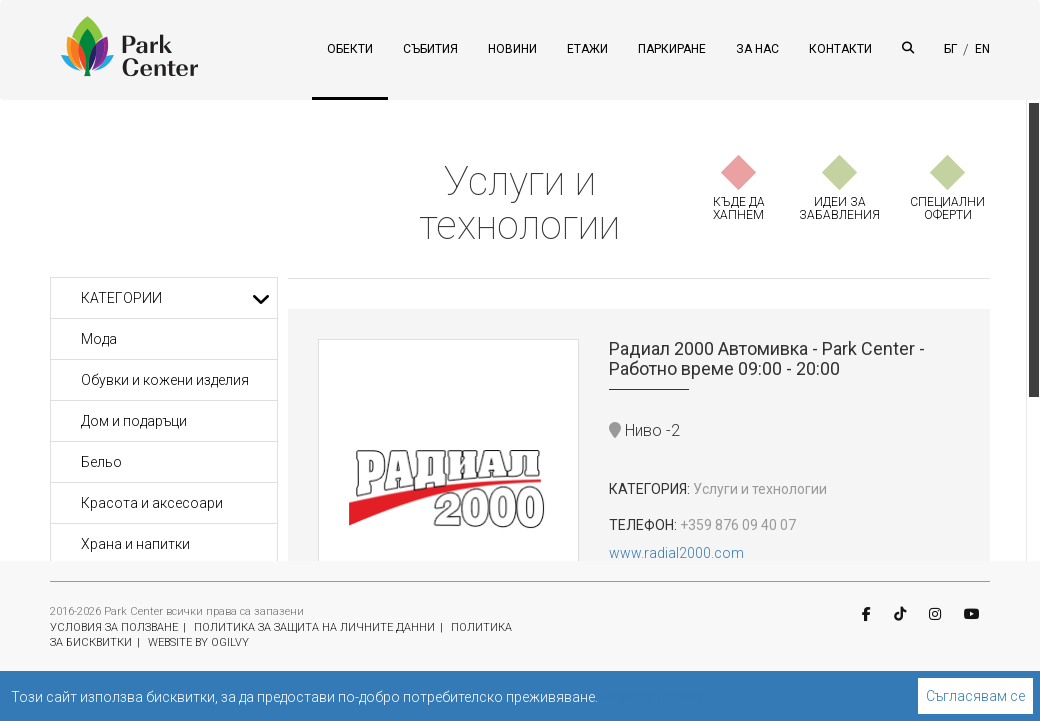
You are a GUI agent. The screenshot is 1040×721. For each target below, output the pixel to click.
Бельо (101, 462)
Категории (176, 298)
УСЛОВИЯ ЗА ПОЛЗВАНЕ (114, 627)
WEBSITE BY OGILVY (198, 642)
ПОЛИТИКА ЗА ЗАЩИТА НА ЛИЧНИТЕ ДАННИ (314, 627)
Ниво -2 (644, 430)
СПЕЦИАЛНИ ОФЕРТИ (947, 208)
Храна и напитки (135, 544)
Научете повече (652, 697)
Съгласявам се (975, 696)
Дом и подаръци (134, 421)
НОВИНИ (512, 49)
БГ (950, 49)
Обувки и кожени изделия (165, 380)
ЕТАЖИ (587, 49)
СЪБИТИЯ (430, 49)
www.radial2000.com (676, 553)
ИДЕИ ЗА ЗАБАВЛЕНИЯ (839, 208)
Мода (99, 339)
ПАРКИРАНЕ (672, 49)
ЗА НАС (757, 49)
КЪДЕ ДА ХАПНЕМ (739, 208)
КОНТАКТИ (840, 49)
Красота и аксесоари (152, 503)
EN (982, 49)
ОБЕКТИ (350, 49)
